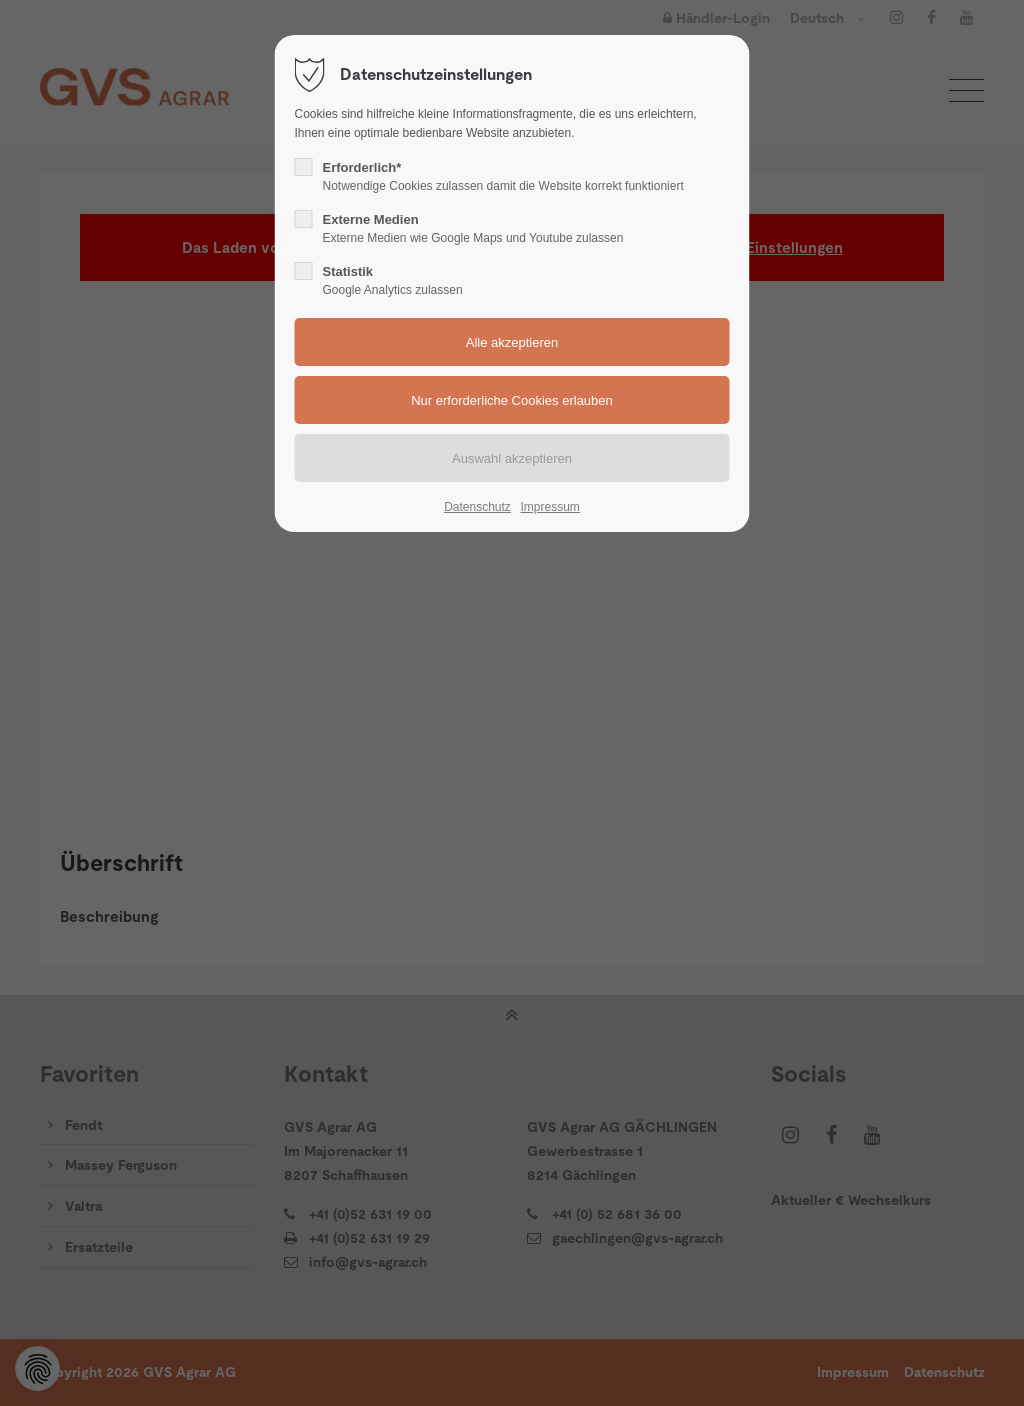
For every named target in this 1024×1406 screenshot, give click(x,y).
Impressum (549, 507)
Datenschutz (477, 507)
